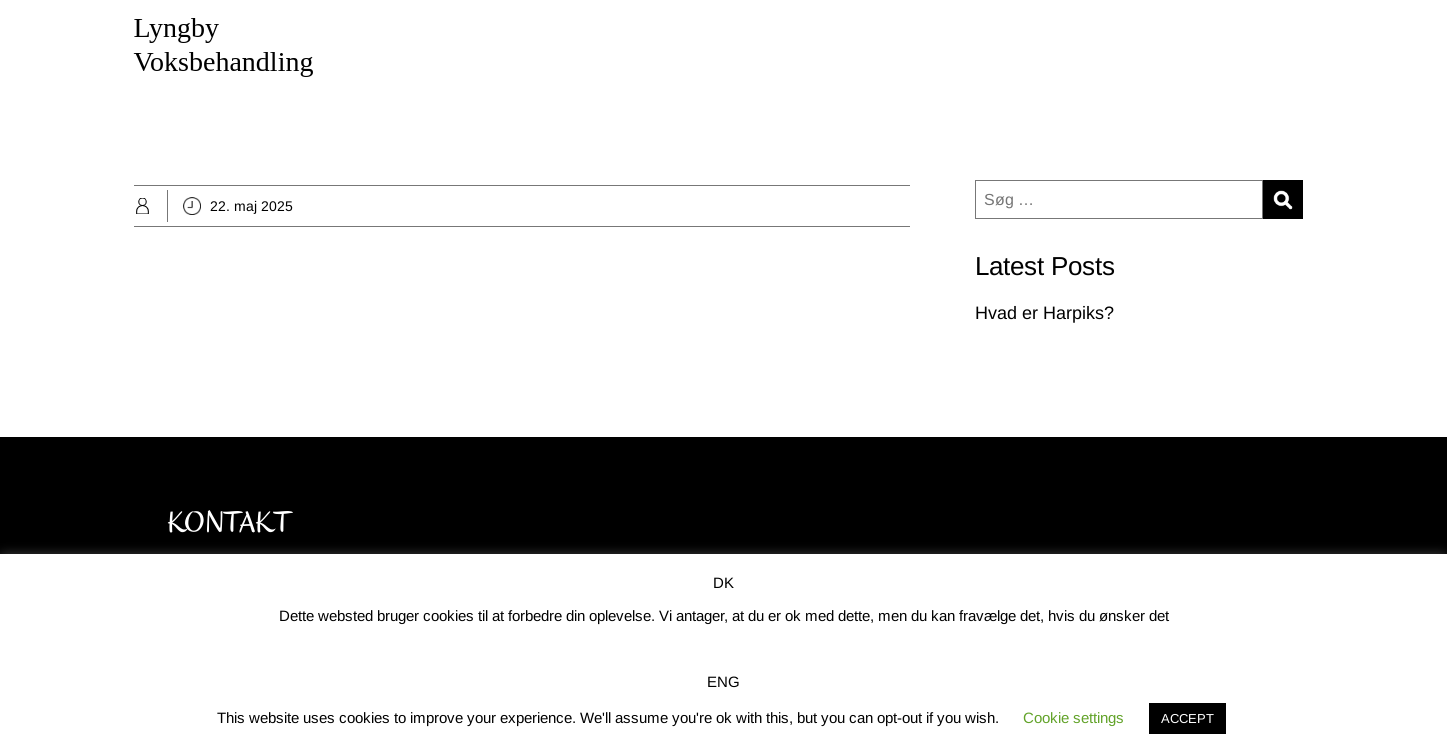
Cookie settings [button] (1073, 717)
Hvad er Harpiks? (1044, 313)
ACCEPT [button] (1187, 718)
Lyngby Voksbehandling (224, 44)
